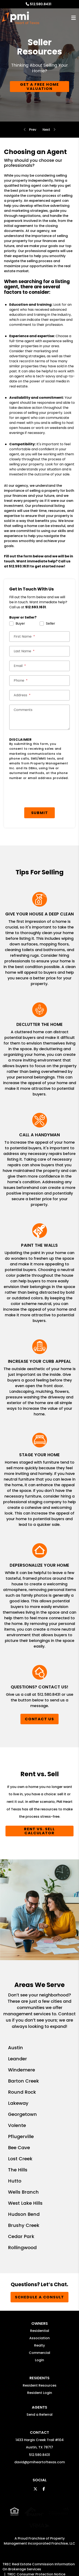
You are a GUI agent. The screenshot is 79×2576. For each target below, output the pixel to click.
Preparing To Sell (32, 130)
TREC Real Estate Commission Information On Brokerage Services (39, 2553)
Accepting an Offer (46, 130)
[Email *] (39, 666)
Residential (39, 2330)
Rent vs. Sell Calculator (39, 1831)
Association (39, 2338)
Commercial (39, 2352)
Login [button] (39, 2360)
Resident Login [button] (39, 2392)
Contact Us (39, 1719)
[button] (35, 2489)
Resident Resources (39, 2385)
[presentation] (41, 795)
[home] (20, 18)
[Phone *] (39, 680)
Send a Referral (39, 2414)
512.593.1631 (19, 566)
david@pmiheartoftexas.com (39, 2462)
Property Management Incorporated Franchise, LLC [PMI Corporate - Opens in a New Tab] (39, 2528)
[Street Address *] (39, 695)
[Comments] (39, 717)
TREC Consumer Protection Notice (36, 2561)
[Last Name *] (39, 651)
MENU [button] (73, 18)
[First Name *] (39, 636)
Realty (39, 2345)
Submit (39, 812)
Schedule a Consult (39, 2297)
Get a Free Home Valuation (39, 86)
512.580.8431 (40, 4)
